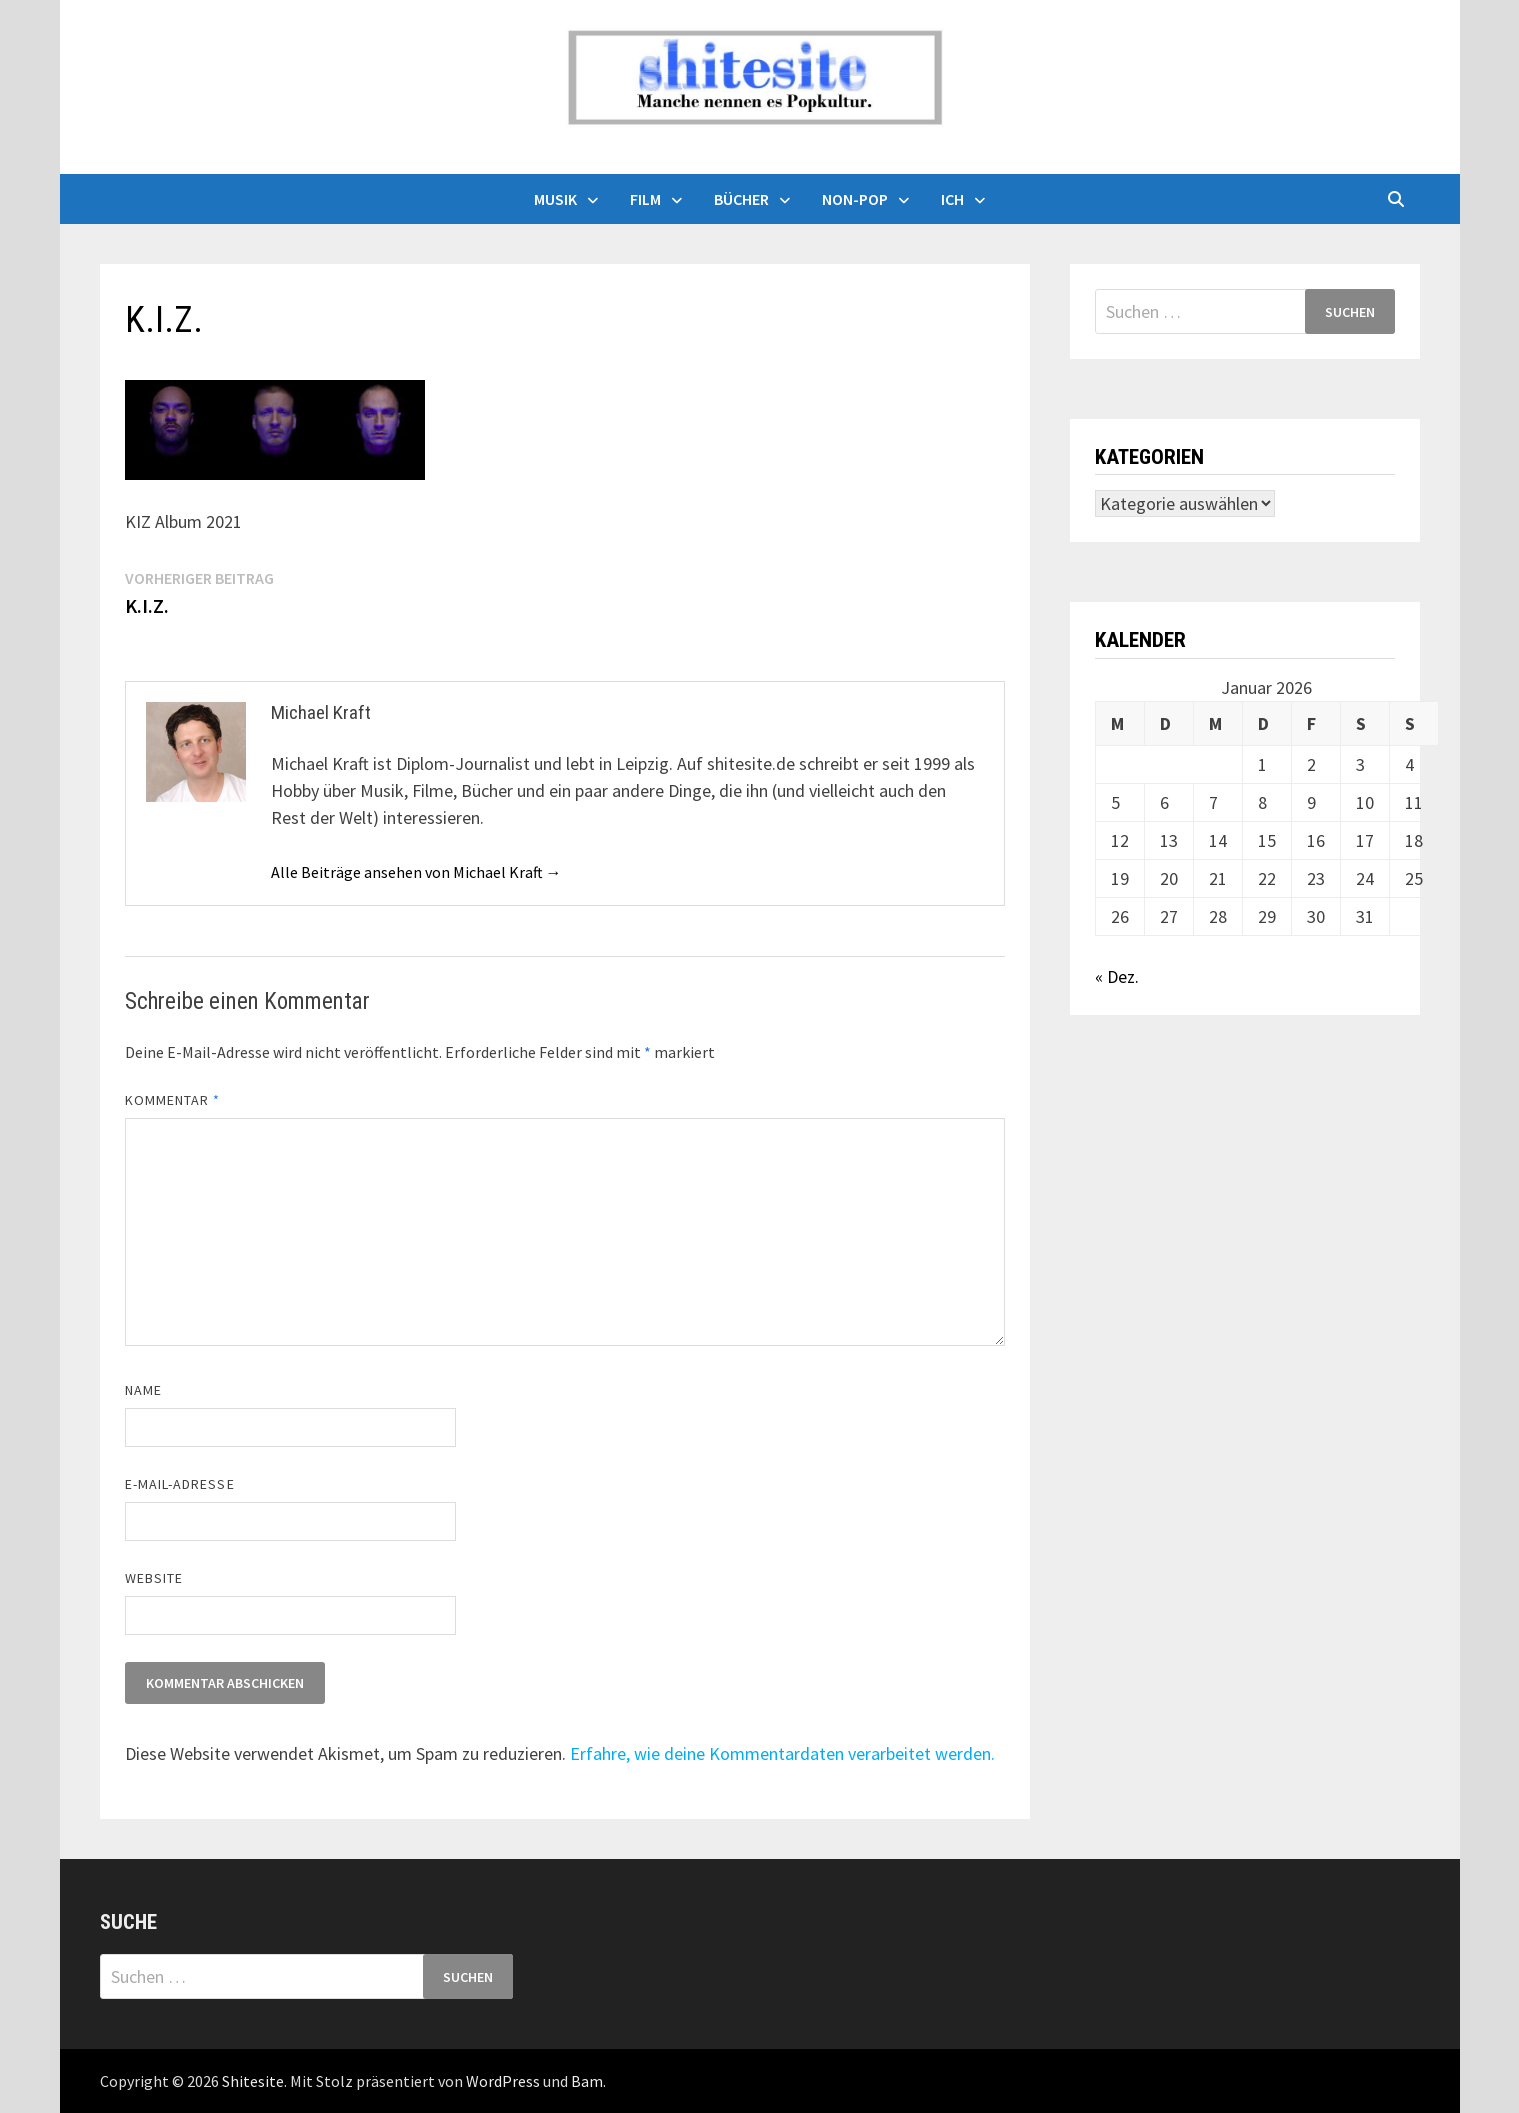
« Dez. (1117, 976)
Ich (952, 199)
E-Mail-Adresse (180, 1484)
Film (645, 199)
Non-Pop (855, 199)
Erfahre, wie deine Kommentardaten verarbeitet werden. (782, 1753)
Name (143, 1390)
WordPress (503, 2081)
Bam (587, 2081)
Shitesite (253, 2081)
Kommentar (173, 1100)
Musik (555, 199)
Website (154, 1578)
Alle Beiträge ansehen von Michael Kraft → (416, 872)
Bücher (741, 199)
